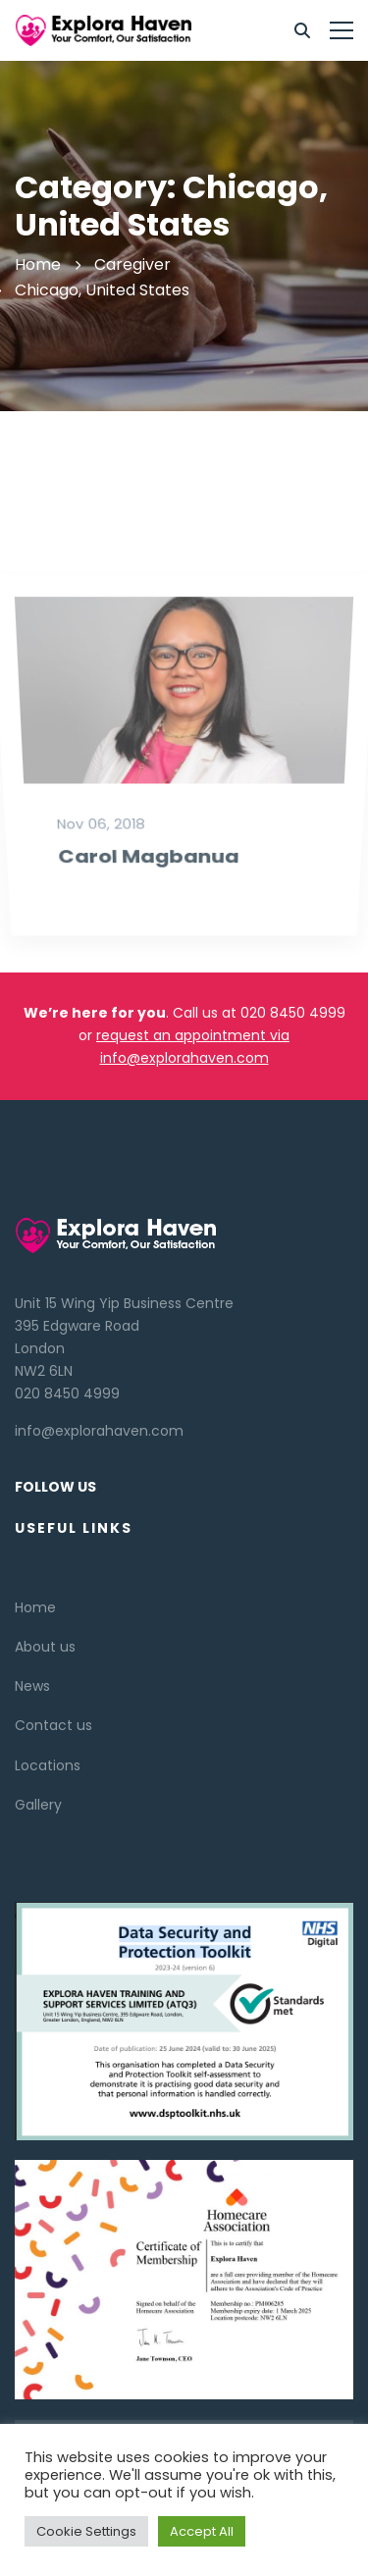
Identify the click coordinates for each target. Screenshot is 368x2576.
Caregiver (132, 264)
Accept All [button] (202, 2531)
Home (38, 264)
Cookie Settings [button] (86, 2531)
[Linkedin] (54, 2404)
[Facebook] (34, 2404)
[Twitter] (15, 2404)
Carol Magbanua (145, 938)
